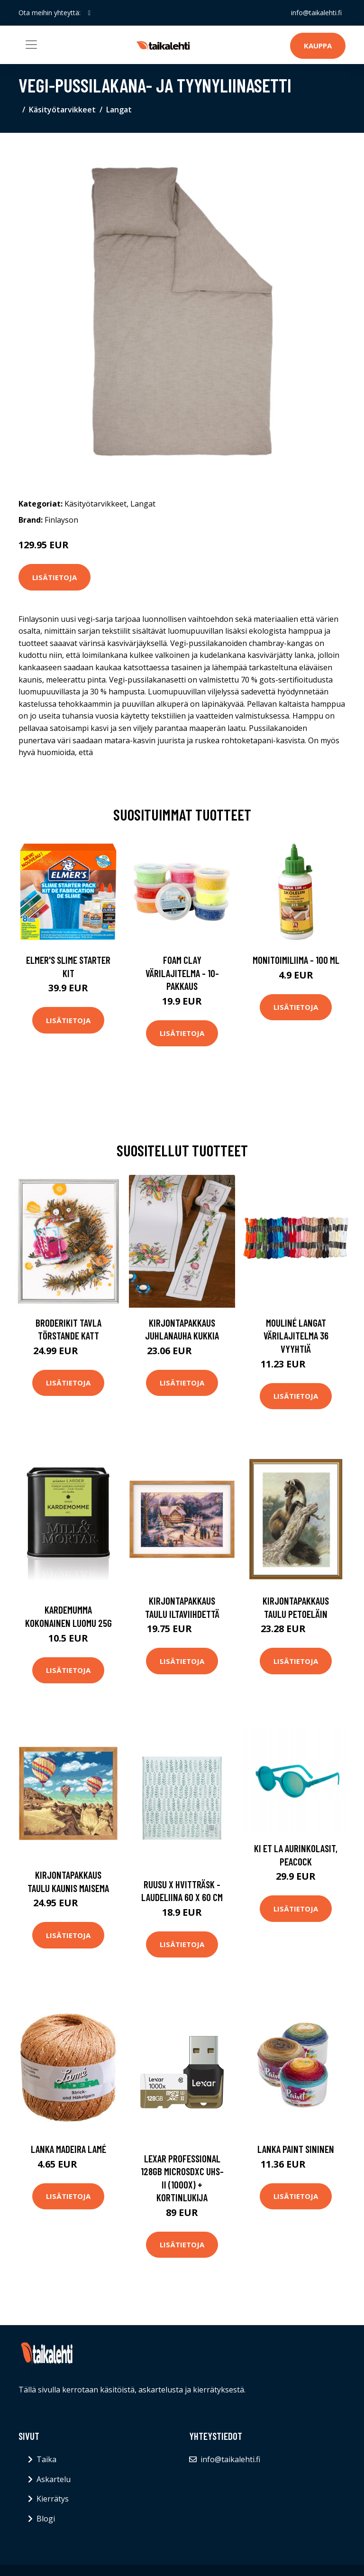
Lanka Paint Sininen (295, 2149)
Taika (46, 2459)
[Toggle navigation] (31, 45)
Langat (119, 109)
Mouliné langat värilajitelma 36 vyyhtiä (296, 1336)
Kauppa (318, 45)
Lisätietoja (54, 577)
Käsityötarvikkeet (62, 109)
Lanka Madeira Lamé (68, 2149)
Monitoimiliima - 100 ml (296, 960)
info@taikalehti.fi (316, 12)
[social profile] (89, 13)
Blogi (45, 2518)
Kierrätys (52, 2498)
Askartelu (53, 2479)
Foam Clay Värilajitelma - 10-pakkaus (182, 973)
